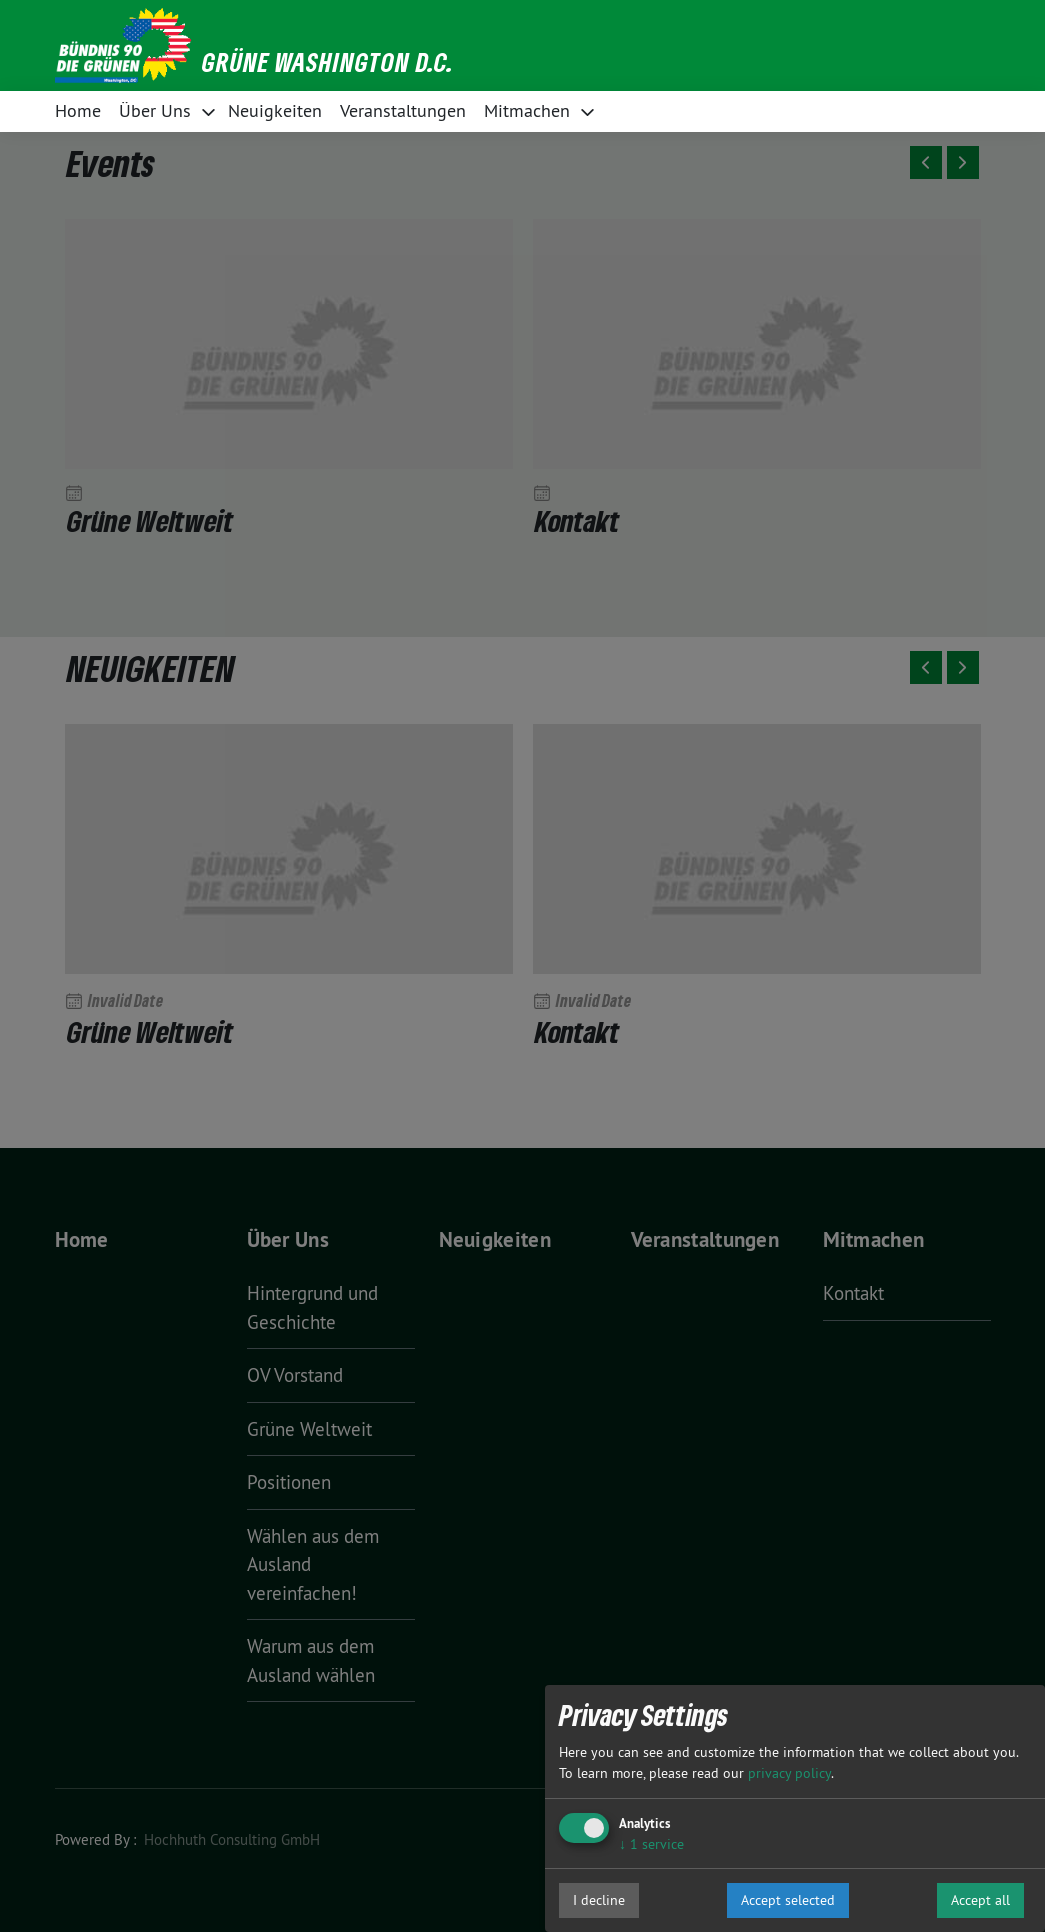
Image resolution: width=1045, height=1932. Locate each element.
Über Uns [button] (155, 110)
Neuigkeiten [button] (275, 110)
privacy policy (789, 1773)
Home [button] (78, 110)
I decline (599, 1900)
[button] (523, 45)
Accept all (980, 1900)
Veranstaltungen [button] (403, 110)
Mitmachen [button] (527, 110)
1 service (651, 1844)
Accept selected (788, 1900)
